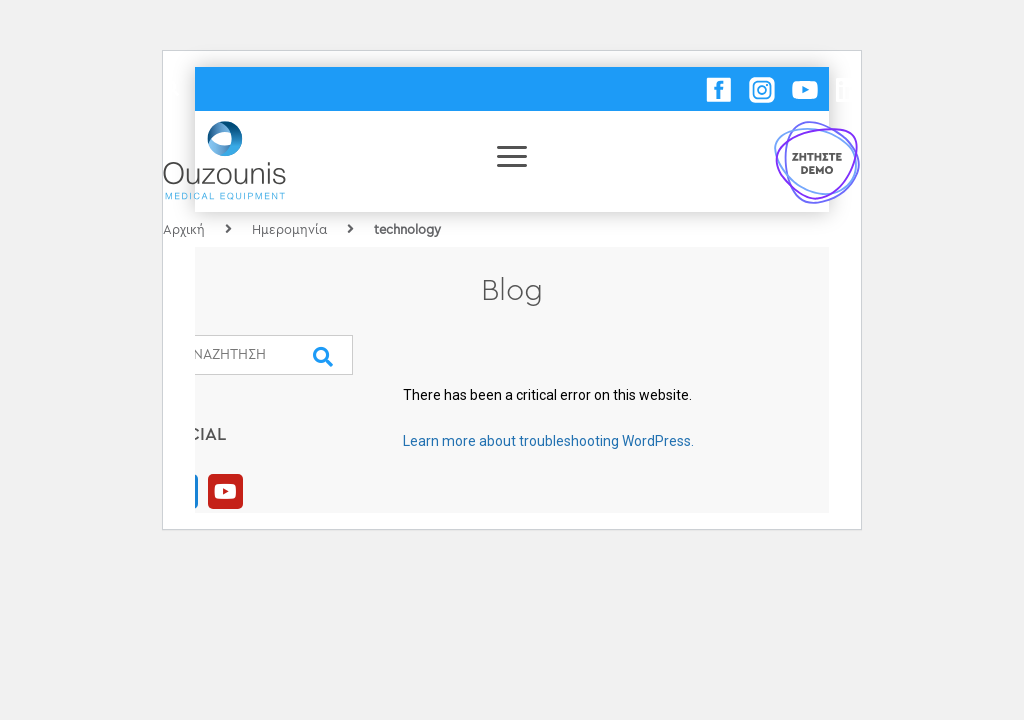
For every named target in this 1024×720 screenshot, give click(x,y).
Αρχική (184, 229)
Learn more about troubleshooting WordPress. (548, 441)
